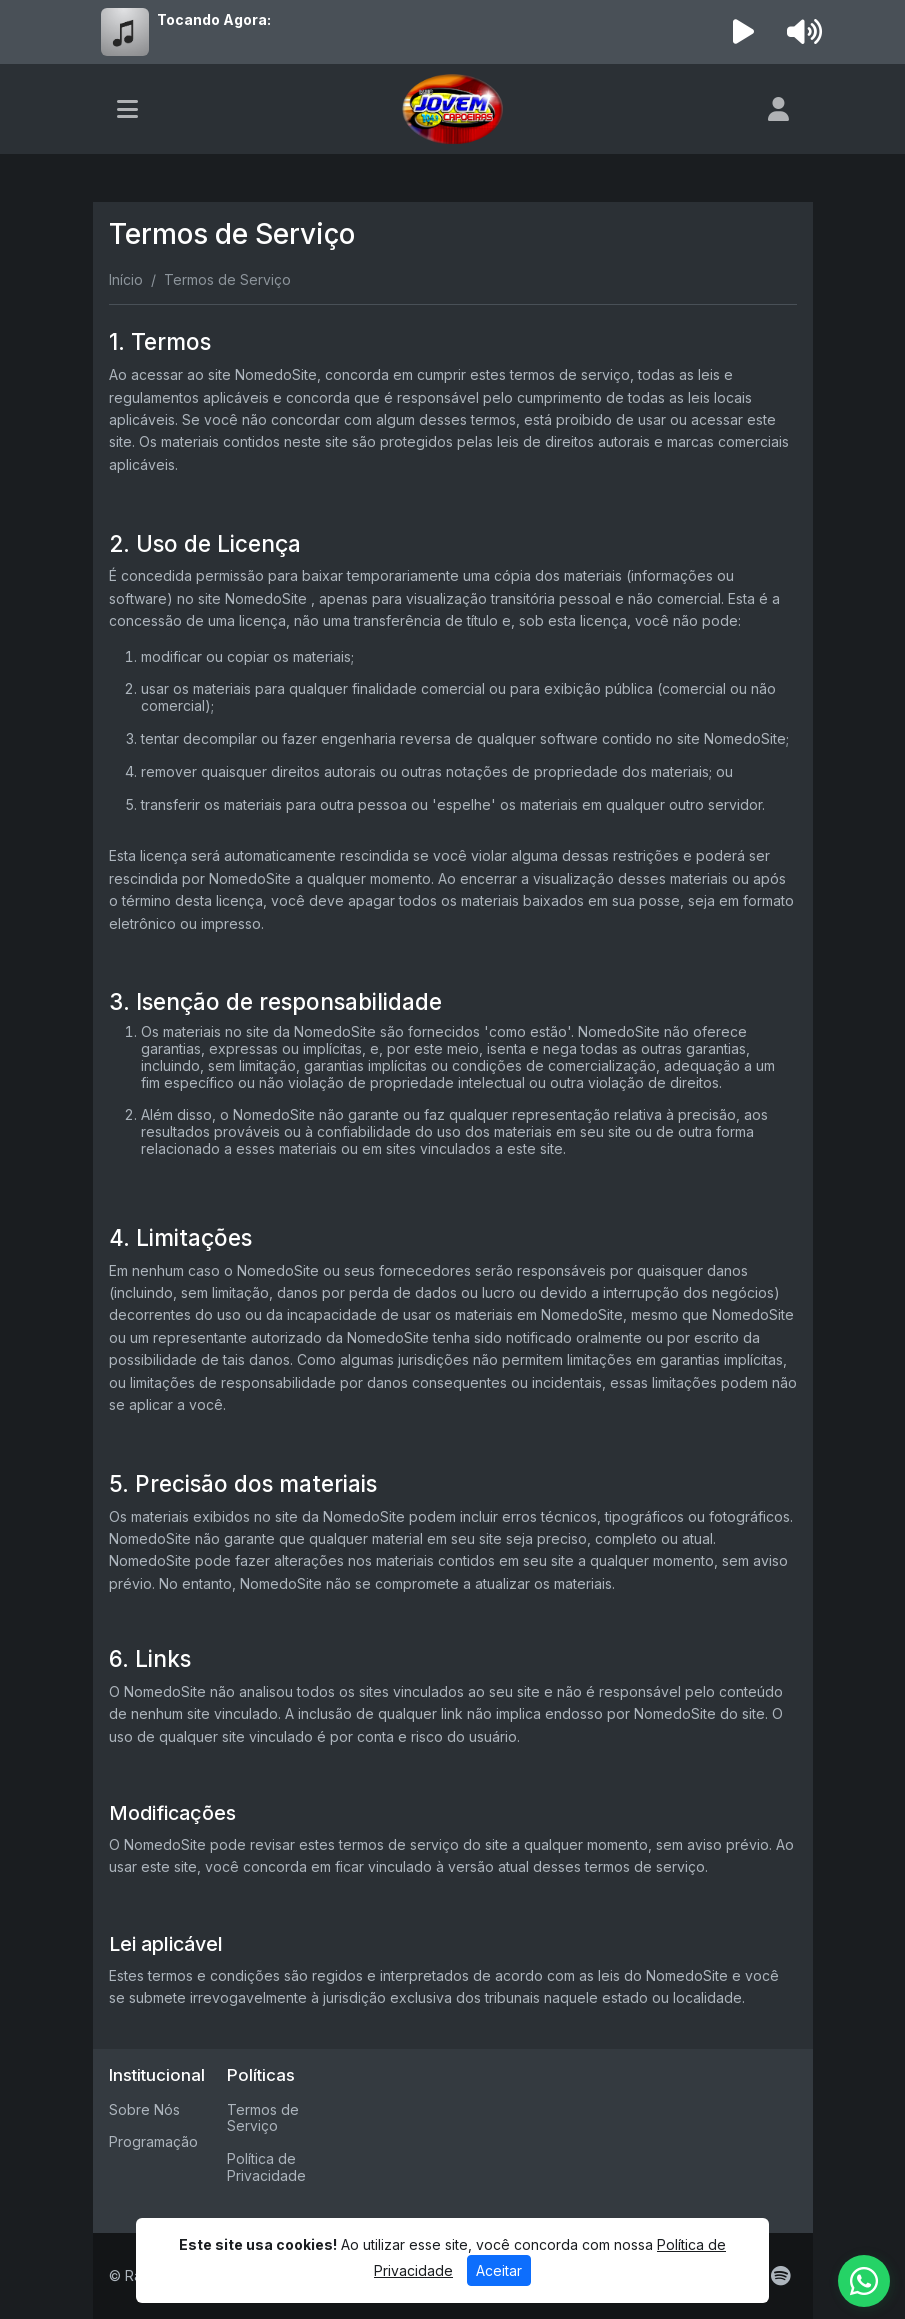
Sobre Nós (144, 2109)
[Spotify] (780, 2276)
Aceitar (499, 2270)
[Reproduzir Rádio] (743, 32)
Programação (153, 2141)
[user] (778, 109)
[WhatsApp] (864, 2281)
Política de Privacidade (266, 2167)
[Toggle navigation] (127, 109)
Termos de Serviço (263, 2118)
